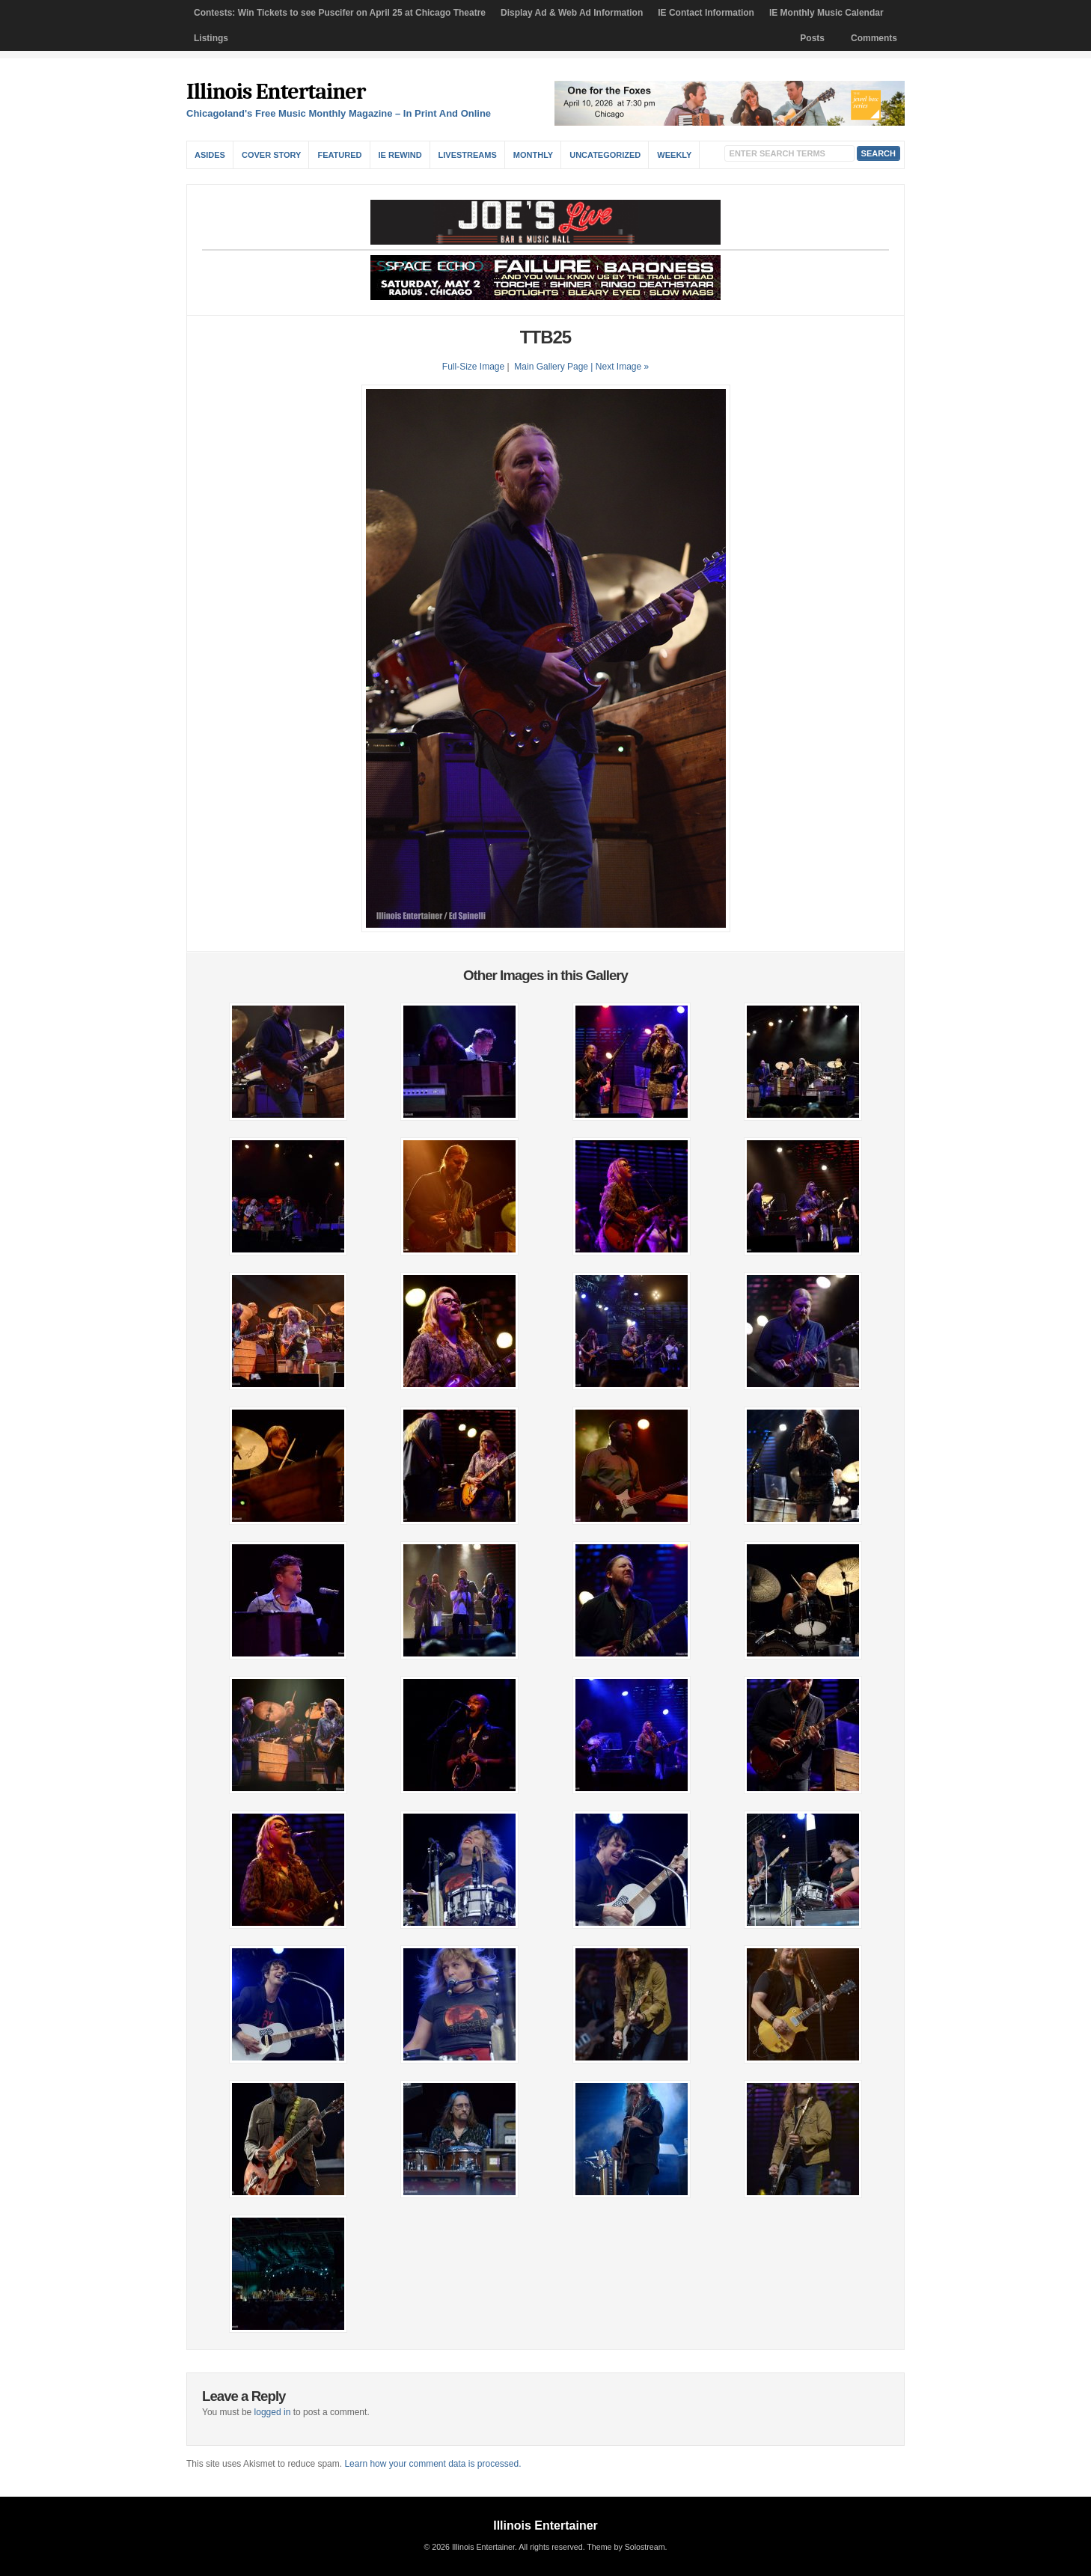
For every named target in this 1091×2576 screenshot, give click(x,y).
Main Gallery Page (551, 366)
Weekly (674, 154)
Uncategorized (605, 154)
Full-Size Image (473, 366)
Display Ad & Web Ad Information (572, 12)
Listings (211, 38)
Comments (874, 38)
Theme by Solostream (625, 2546)
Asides (210, 154)
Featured (339, 154)
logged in (272, 2412)
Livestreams (467, 154)
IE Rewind (400, 154)
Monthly (533, 154)
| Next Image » (619, 366)
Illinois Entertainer (275, 92)
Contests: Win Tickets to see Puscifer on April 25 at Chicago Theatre (340, 12)
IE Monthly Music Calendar (826, 12)
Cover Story (271, 154)
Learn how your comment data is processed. (432, 2464)
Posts (812, 38)
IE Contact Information (706, 12)
